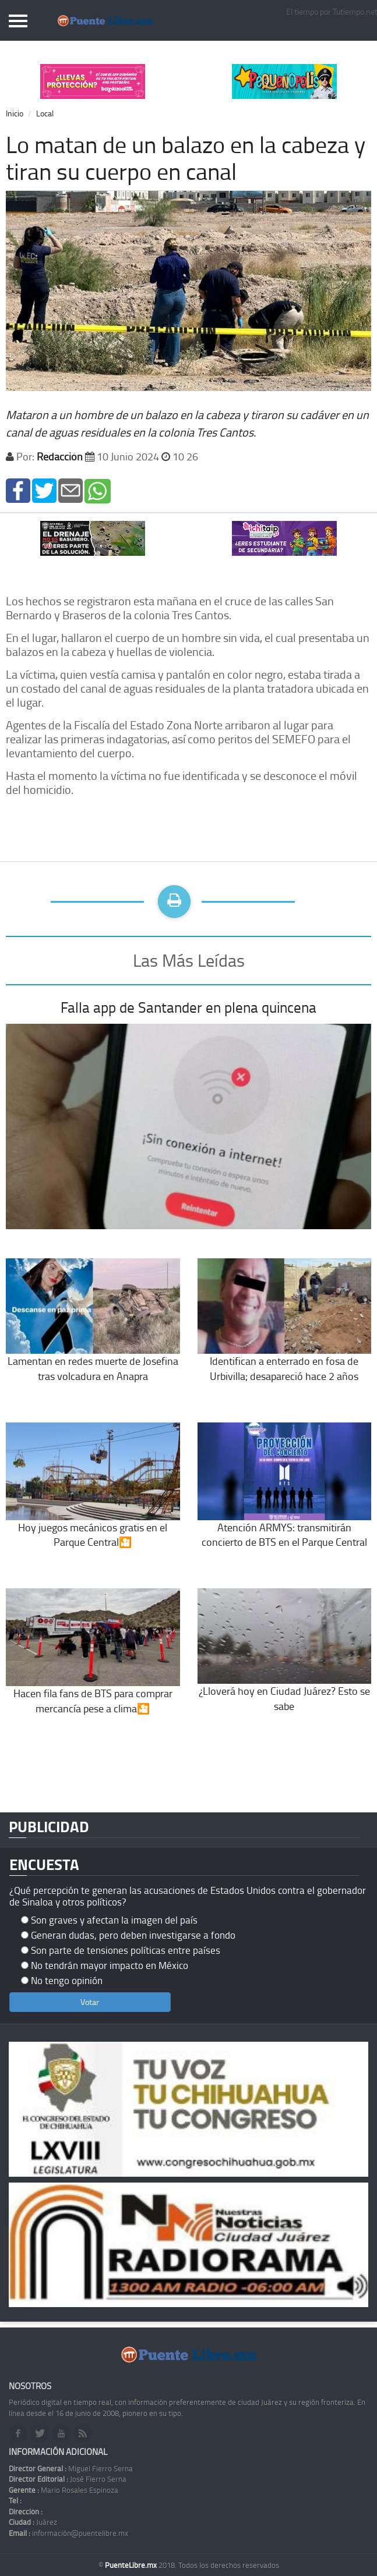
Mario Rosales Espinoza (63, 2490)
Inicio (14, 113)
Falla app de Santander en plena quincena (188, 1007)
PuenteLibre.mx (131, 2565)
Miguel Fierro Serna (71, 2468)
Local (45, 113)
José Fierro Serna (67, 2479)
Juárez (33, 2522)
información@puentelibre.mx (68, 2533)
